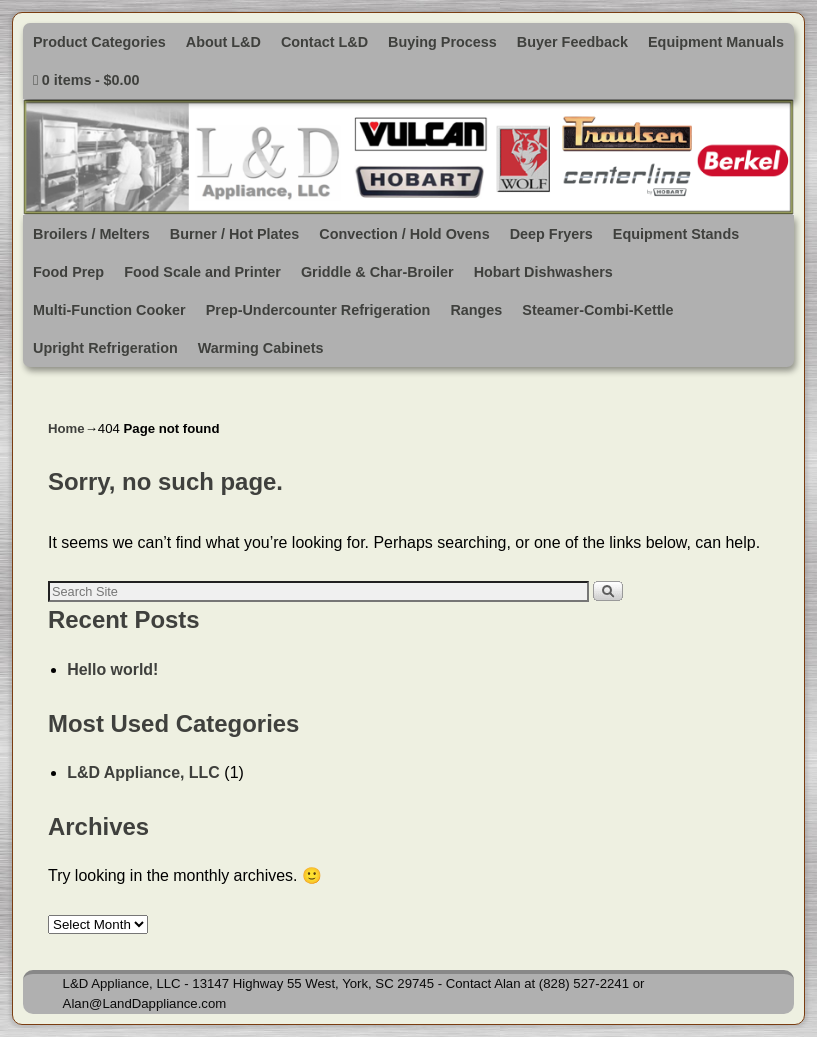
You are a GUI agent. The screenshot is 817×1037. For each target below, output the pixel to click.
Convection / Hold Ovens (404, 234)
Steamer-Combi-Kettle (597, 310)
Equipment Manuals (716, 42)
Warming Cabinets (261, 348)
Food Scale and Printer (202, 272)
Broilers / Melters (91, 234)
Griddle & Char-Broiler (377, 272)
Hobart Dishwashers (543, 272)
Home (66, 428)
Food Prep (68, 272)
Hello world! (112, 669)
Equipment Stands (676, 234)
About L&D (223, 42)
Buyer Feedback (572, 42)
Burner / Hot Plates (235, 234)
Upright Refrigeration (105, 348)
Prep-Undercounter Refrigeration (318, 310)
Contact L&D (324, 42)
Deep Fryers (551, 234)
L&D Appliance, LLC (143, 772)
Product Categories (99, 42)
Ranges (476, 310)
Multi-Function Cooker (109, 310)
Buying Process (442, 42)
